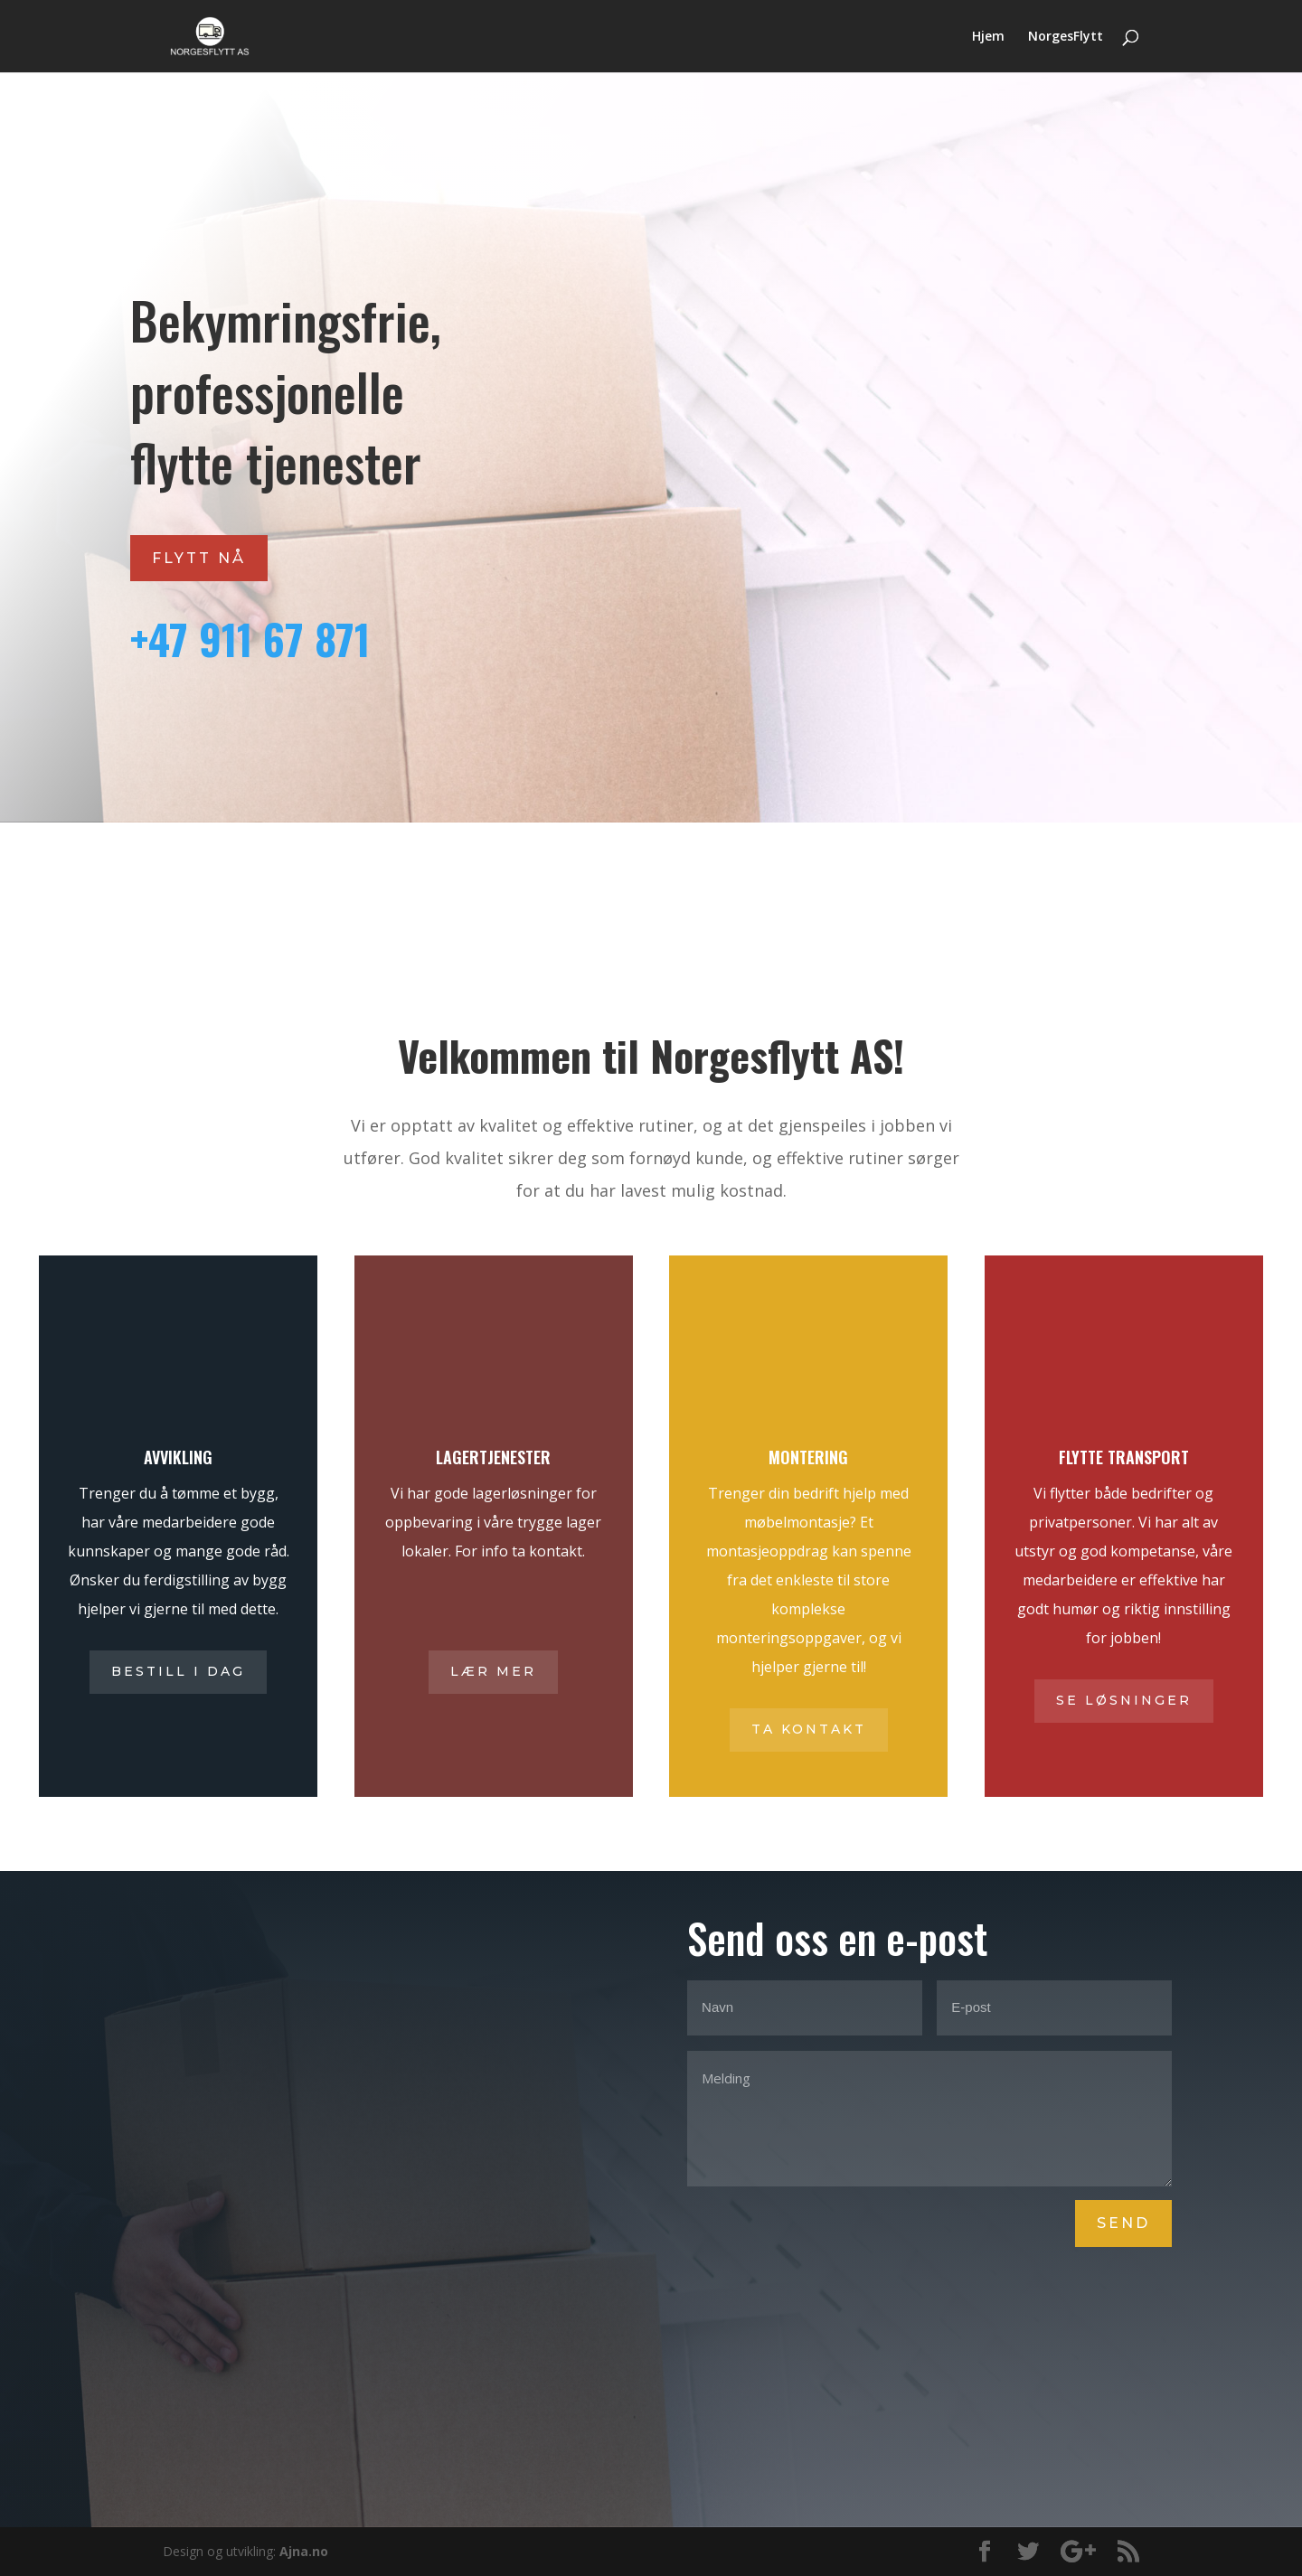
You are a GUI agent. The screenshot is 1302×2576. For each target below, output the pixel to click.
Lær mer (493, 1671)
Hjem (988, 37)
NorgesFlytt (1065, 37)
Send (1123, 2223)
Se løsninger (1124, 1700)
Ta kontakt (808, 1729)
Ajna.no (303, 2551)
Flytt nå (199, 558)
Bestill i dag (178, 1671)
